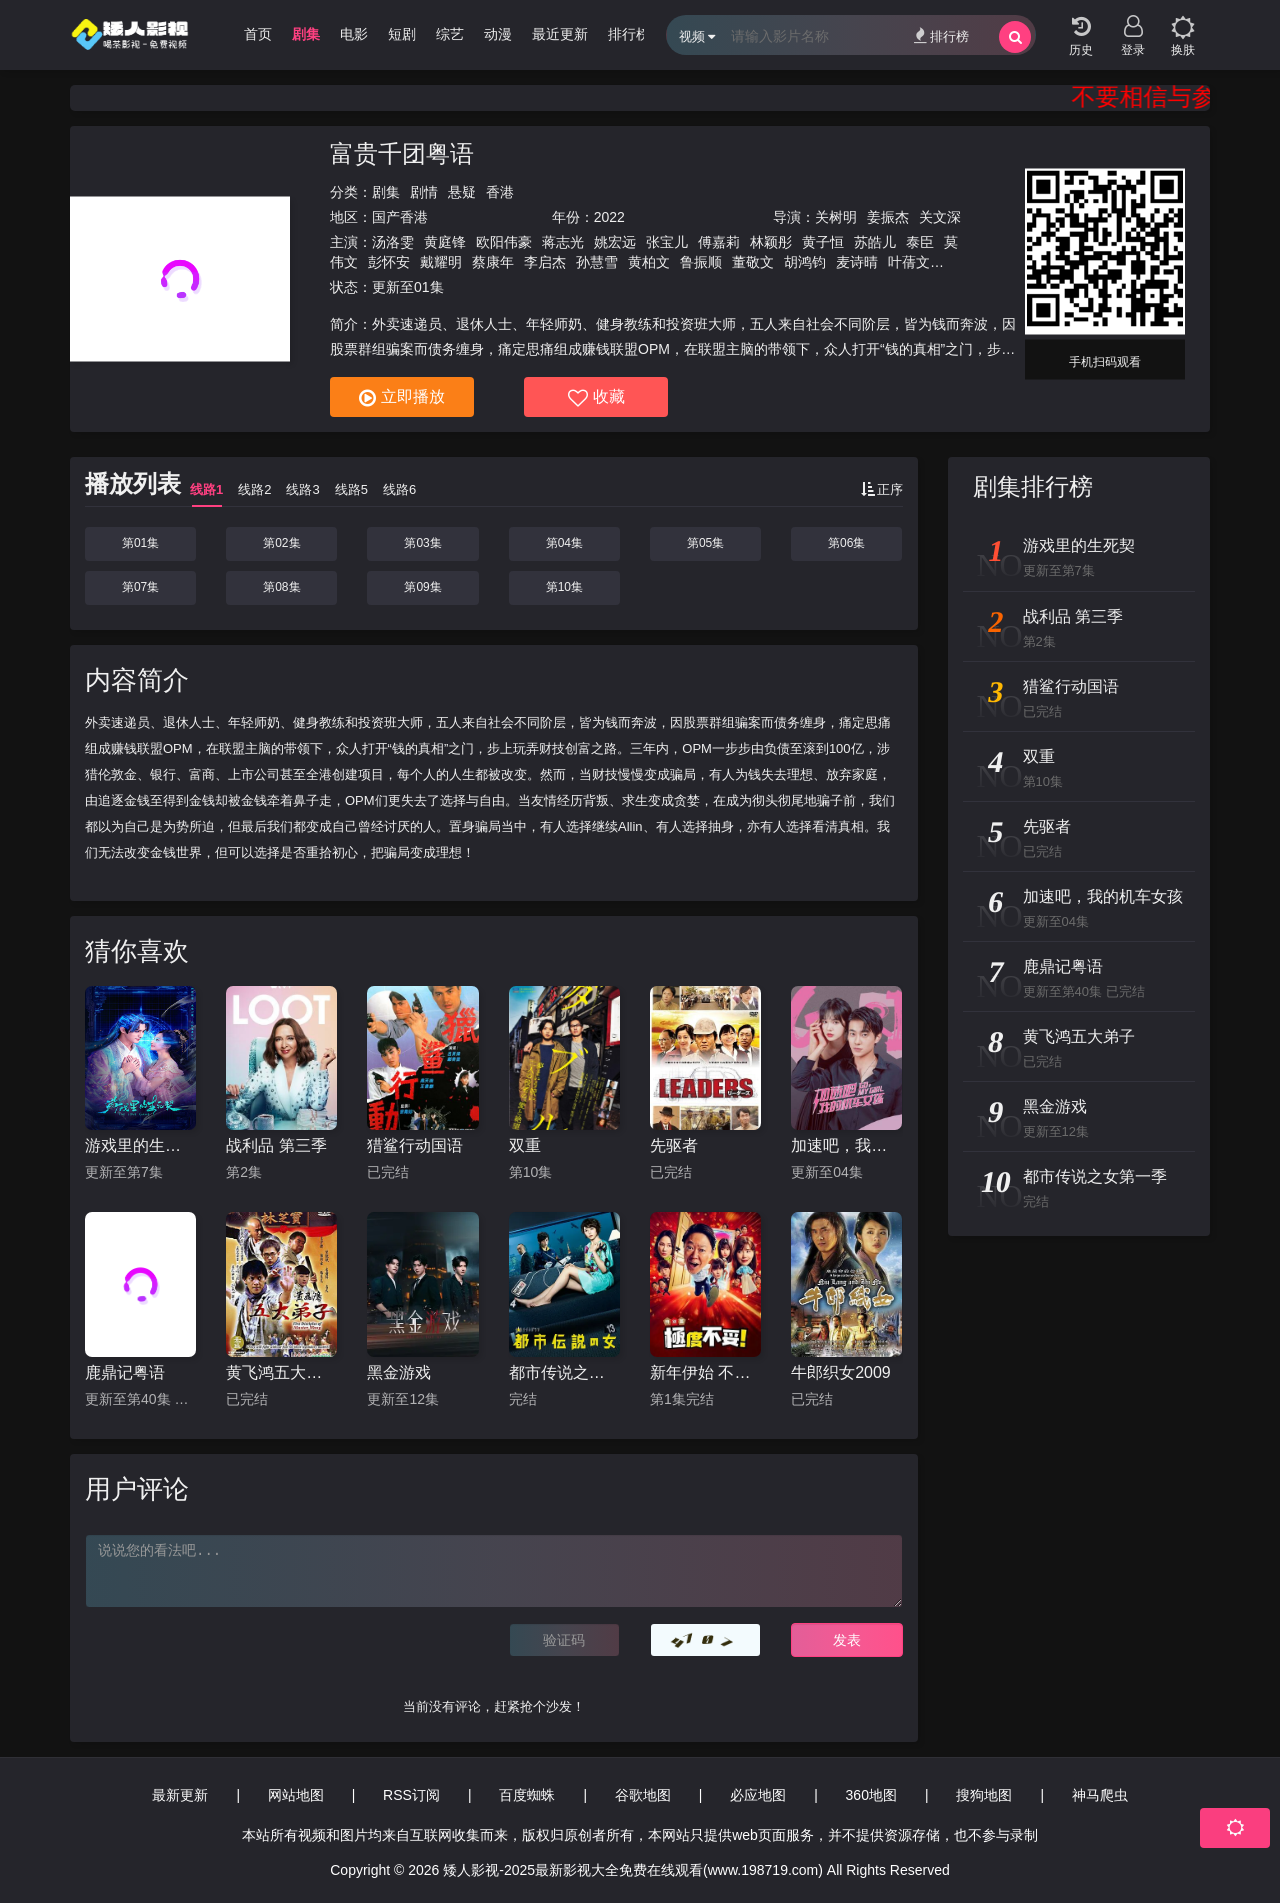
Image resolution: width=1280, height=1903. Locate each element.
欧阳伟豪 (504, 242)
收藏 (596, 398)
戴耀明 (441, 262)
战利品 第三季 (276, 1145)
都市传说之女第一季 (564, 1372)
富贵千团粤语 (402, 153)
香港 (500, 192)
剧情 (424, 192)
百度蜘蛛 (527, 1795)
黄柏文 (649, 262)
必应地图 (758, 1795)
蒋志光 (563, 242)
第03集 (422, 543)
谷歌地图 (643, 1795)
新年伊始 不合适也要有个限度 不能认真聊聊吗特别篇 (705, 1372)
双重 (525, 1145)
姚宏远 (615, 242)
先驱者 (674, 1145)
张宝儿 (667, 242)
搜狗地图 (984, 1795)
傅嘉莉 (719, 242)
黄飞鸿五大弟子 (281, 1372)
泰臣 (920, 242)
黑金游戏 (399, 1372)
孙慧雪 (597, 262)
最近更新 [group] (560, 34)
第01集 (140, 543)
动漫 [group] (498, 34)
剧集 (386, 192)
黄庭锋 (445, 242)
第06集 (846, 543)
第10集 (564, 587)
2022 (609, 217)
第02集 (281, 543)
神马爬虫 (1100, 1795)
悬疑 (462, 192)
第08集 (281, 587)
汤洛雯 (393, 242)
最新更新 (180, 1795)
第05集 (705, 543)
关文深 (940, 217)
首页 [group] (258, 34)
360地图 (871, 1795)
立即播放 (402, 398)
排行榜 (941, 35)
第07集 (140, 587)
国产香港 (400, 217)
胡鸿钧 (805, 262)
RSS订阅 (411, 1795)
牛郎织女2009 (841, 1372)
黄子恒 (823, 242)
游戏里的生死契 (140, 1145)
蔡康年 (493, 262)
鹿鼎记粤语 (125, 1372)
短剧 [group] (402, 34)
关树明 (836, 217)
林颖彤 (771, 242)
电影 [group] (354, 34)
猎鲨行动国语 (415, 1145)
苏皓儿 (875, 242)
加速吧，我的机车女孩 (846, 1145)
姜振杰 (888, 217)
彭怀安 (389, 262)
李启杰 (545, 262)
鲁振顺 (701, 262)
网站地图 (296, 1795)
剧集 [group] (306, 34)
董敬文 (753, 262)
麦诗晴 (857, 262)
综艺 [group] (450, 34)
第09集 (422, 587)
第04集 (564, 543)
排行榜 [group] (629, 34)
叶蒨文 (909, 262)
